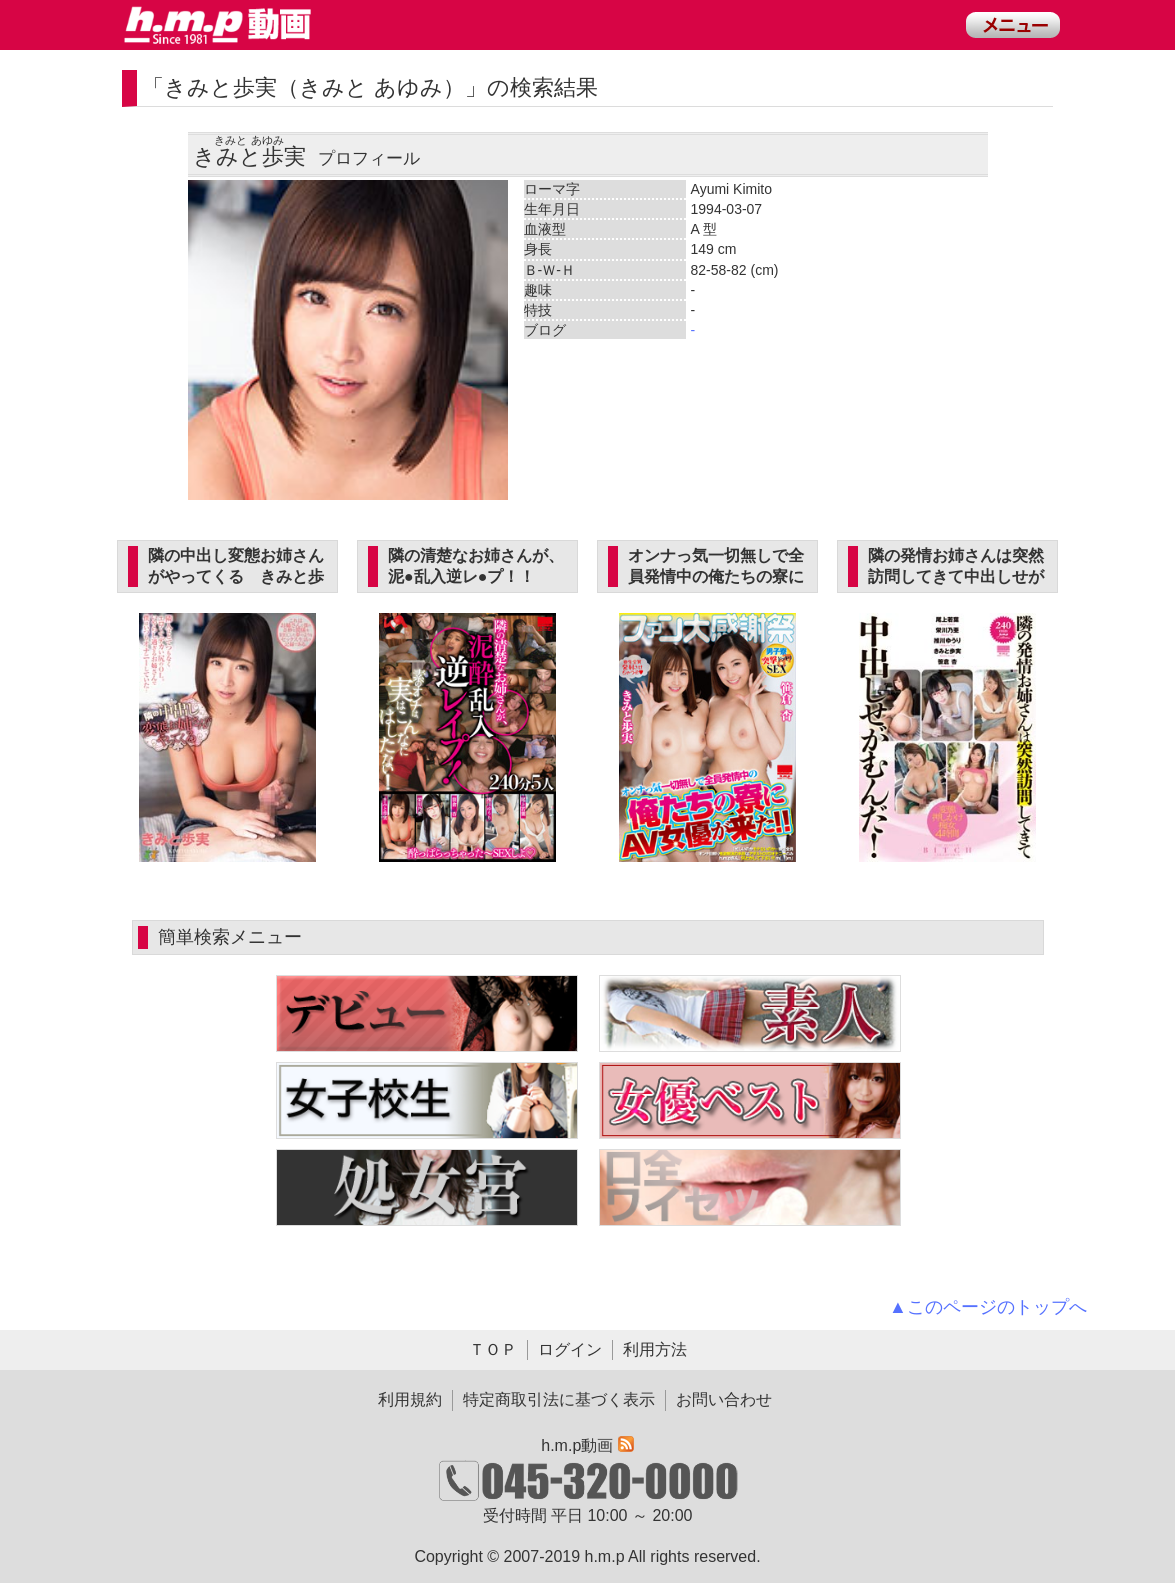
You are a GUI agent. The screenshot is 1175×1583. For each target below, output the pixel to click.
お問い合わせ (724, 1399)
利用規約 (410, 1399)
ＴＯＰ (493, 1349)
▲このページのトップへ (988, 1307)
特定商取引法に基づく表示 (559, 1399)
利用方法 (655, 1349)
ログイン (570, 1349)
